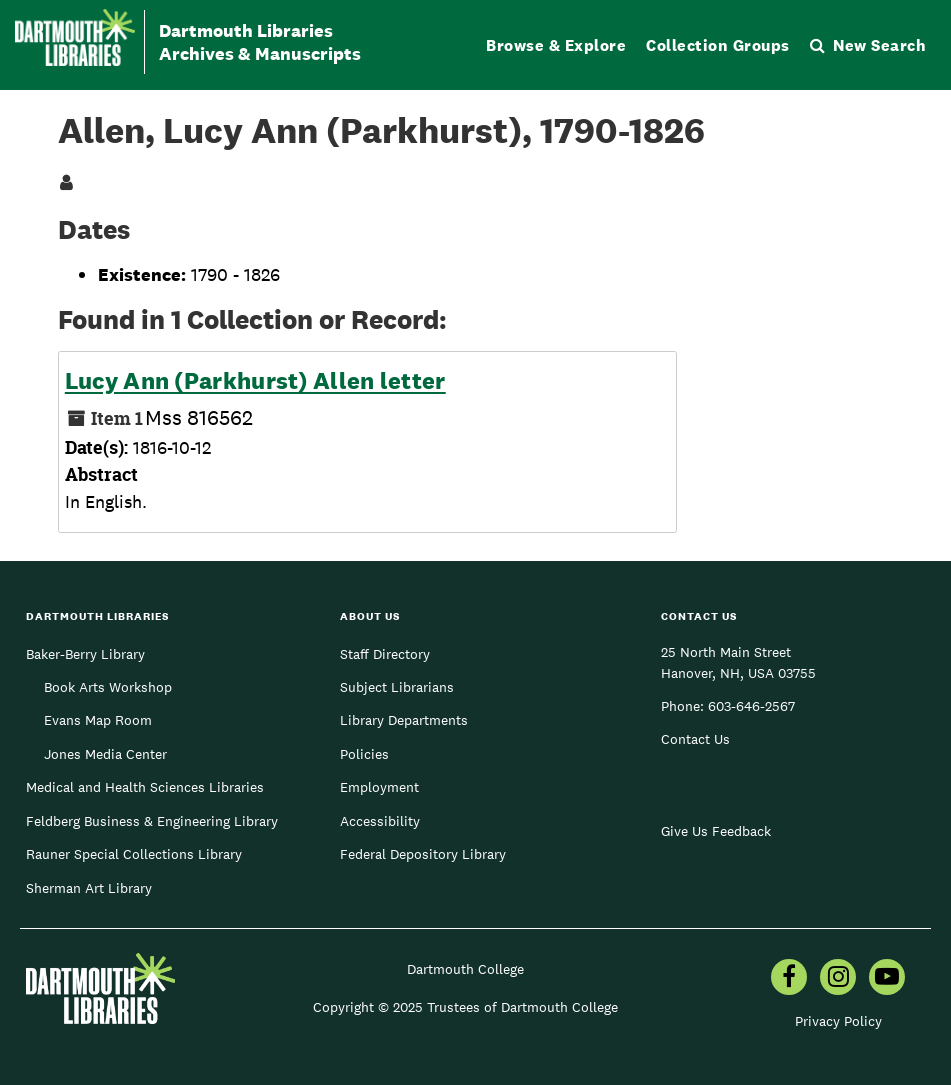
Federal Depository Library (423, 854)
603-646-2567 (751, 706)
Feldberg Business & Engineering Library (152, 821)
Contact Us (695, 739)
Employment (379, 787)
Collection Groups (718, 45)
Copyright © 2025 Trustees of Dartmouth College (465, 1007)
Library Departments (404, 720)
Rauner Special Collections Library (134, 854)
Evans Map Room (98, 720)
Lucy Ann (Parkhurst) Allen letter (255, 381)
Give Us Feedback (716, 831)
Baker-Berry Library (85, 654)
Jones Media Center (105, 754)
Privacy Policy (838, 1021)
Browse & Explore (556, 45)
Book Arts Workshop (108, 687)
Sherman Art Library (89, 888)
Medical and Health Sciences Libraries (145, 787)
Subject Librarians (397, 687)
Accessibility (380, 821)
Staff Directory (385, 654)
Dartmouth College (465, 969)
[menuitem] (789, 979)
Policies (364, 754)
